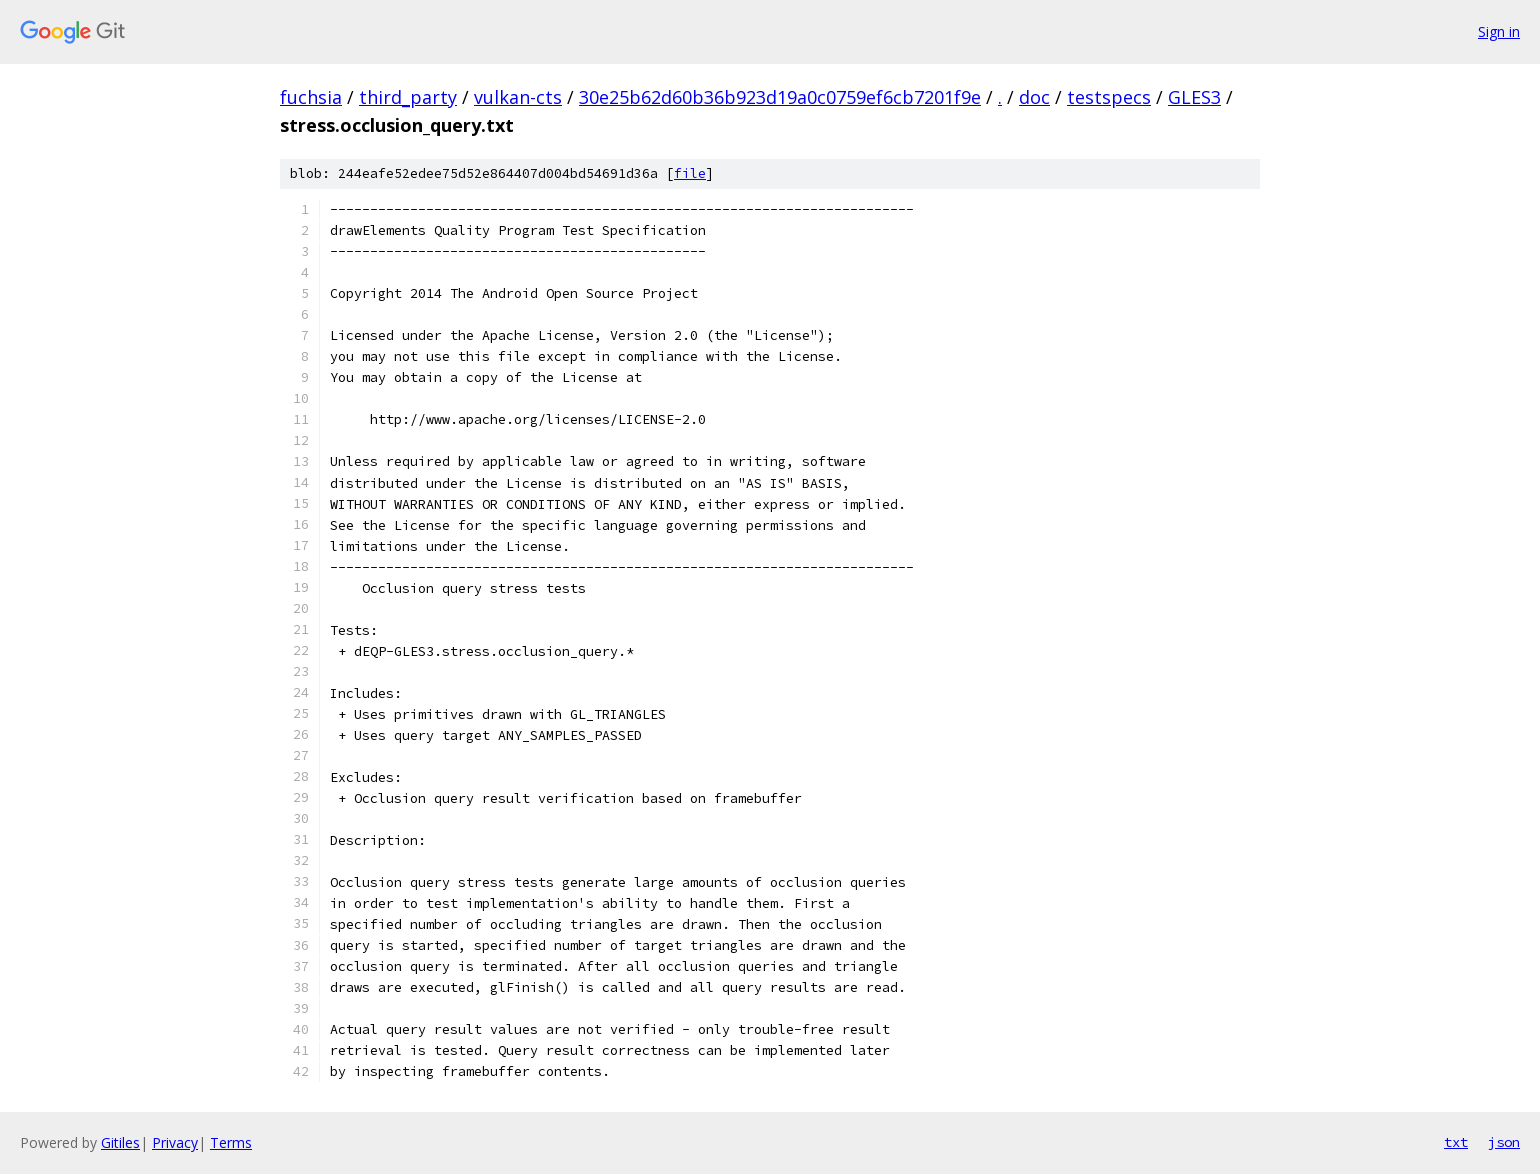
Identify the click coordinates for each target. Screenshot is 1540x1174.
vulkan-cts (518, 97)
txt (1456, 1142)
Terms (231, 1142)
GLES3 (1194, 97)
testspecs (1109, 97)
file (690, 173)
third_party (408, 97)
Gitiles (120, 1142)
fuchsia (311, 97)
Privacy (175, 1142)
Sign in (1499, 31)
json (1504, 1142)
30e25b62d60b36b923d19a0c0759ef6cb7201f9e (780, 97)
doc (1034, 97)
